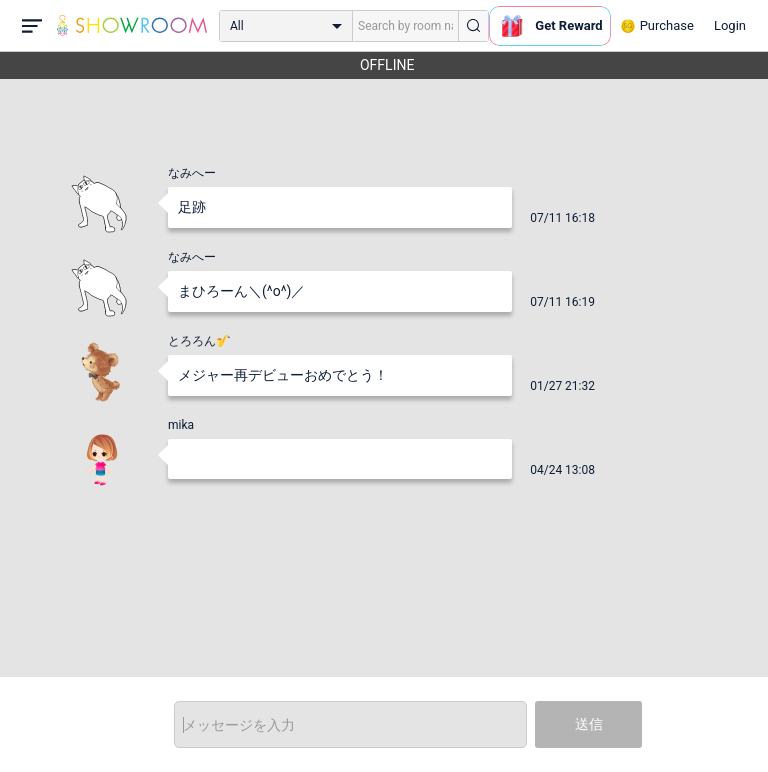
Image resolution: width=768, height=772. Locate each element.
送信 (589, 724)
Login (730, 25)
